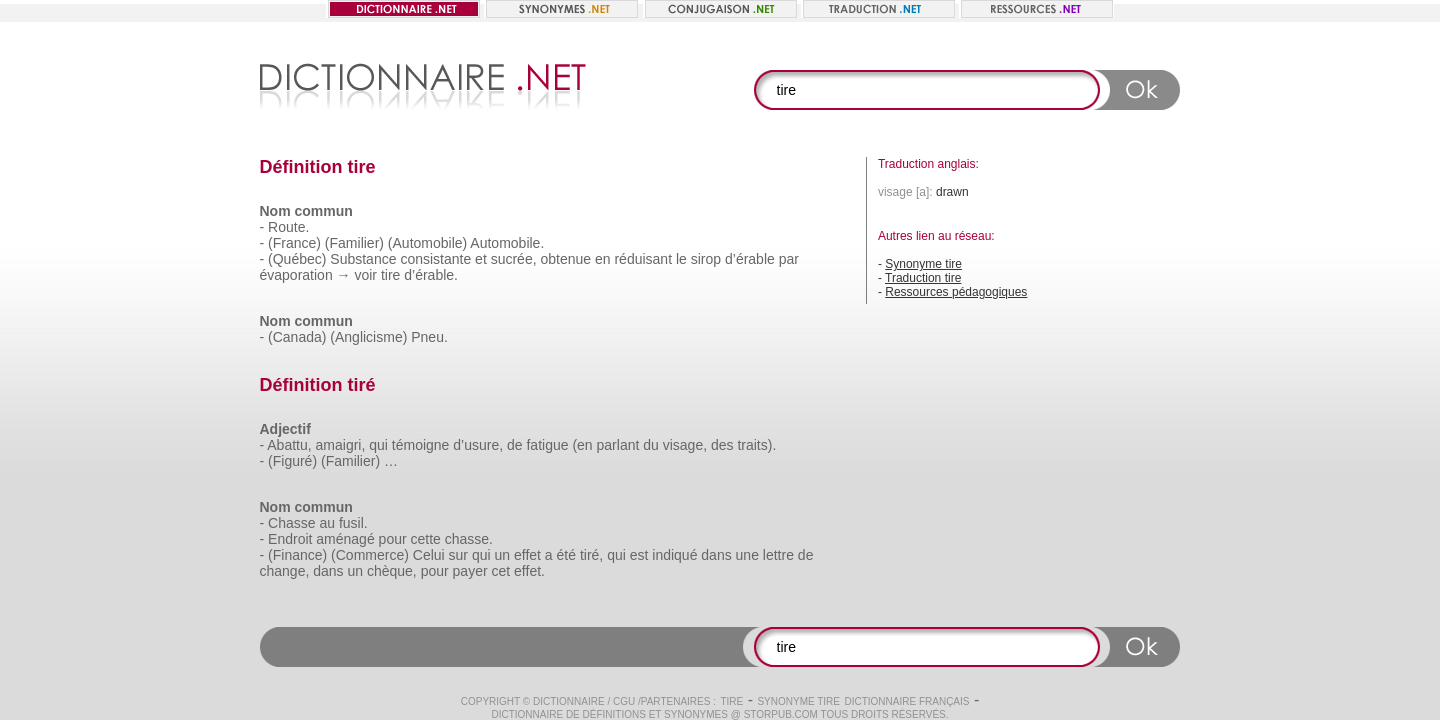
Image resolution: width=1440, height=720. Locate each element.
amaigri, (341, 445)
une (747, 555)
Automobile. (507, 243)
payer (470, 571)
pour (393, 539)
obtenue (565, 259)
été (566, 555)
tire (390, 275)
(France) (294, 243)
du (651, 445)
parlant (618, 445)
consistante (435, 259)
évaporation (296, 275)
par (789, 259)
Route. (288, 227)
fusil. (353, 523)
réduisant (643, 259)
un (502, 555)
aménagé (345, 539)
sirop (706, 259)
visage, (685, 445)
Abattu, (289, 445)
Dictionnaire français (906, 701)
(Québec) (297, 259)
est (639, 555)
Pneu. (429, 337)
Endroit (290, 539)
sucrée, (514, 259)
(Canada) (297, 337)
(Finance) (297, 555)
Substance (363, 259)
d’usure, (478, 445)
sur (458, 555)
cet (501, 571)
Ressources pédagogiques (956, 292)
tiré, (591, 555)
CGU (624, 701)
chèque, (392, 571)
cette (426, 539)
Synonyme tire (923, 264)
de (515, 445)
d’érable (750, 259)
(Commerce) (370, 555)
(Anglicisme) (368, 337)
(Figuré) (292, 461)
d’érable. (431, 275)
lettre (778, 555)
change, (285, 571)
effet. (529, 571)
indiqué (674, 555)
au (327, 523)
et (481, 259)
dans (716, 555)
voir (365, 275)
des (722, 445)
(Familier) (354, 243)
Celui (429, 555)
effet (527, 555)
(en (582, 445)
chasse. (469, 539)
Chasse (291, 523)
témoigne (421, 445)
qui (378, 445)
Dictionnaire (569, 701)
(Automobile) (427, 243)
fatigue (547, 445)
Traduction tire (923, 278)
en (603, 259)
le (681, 259)
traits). (756, 445)
